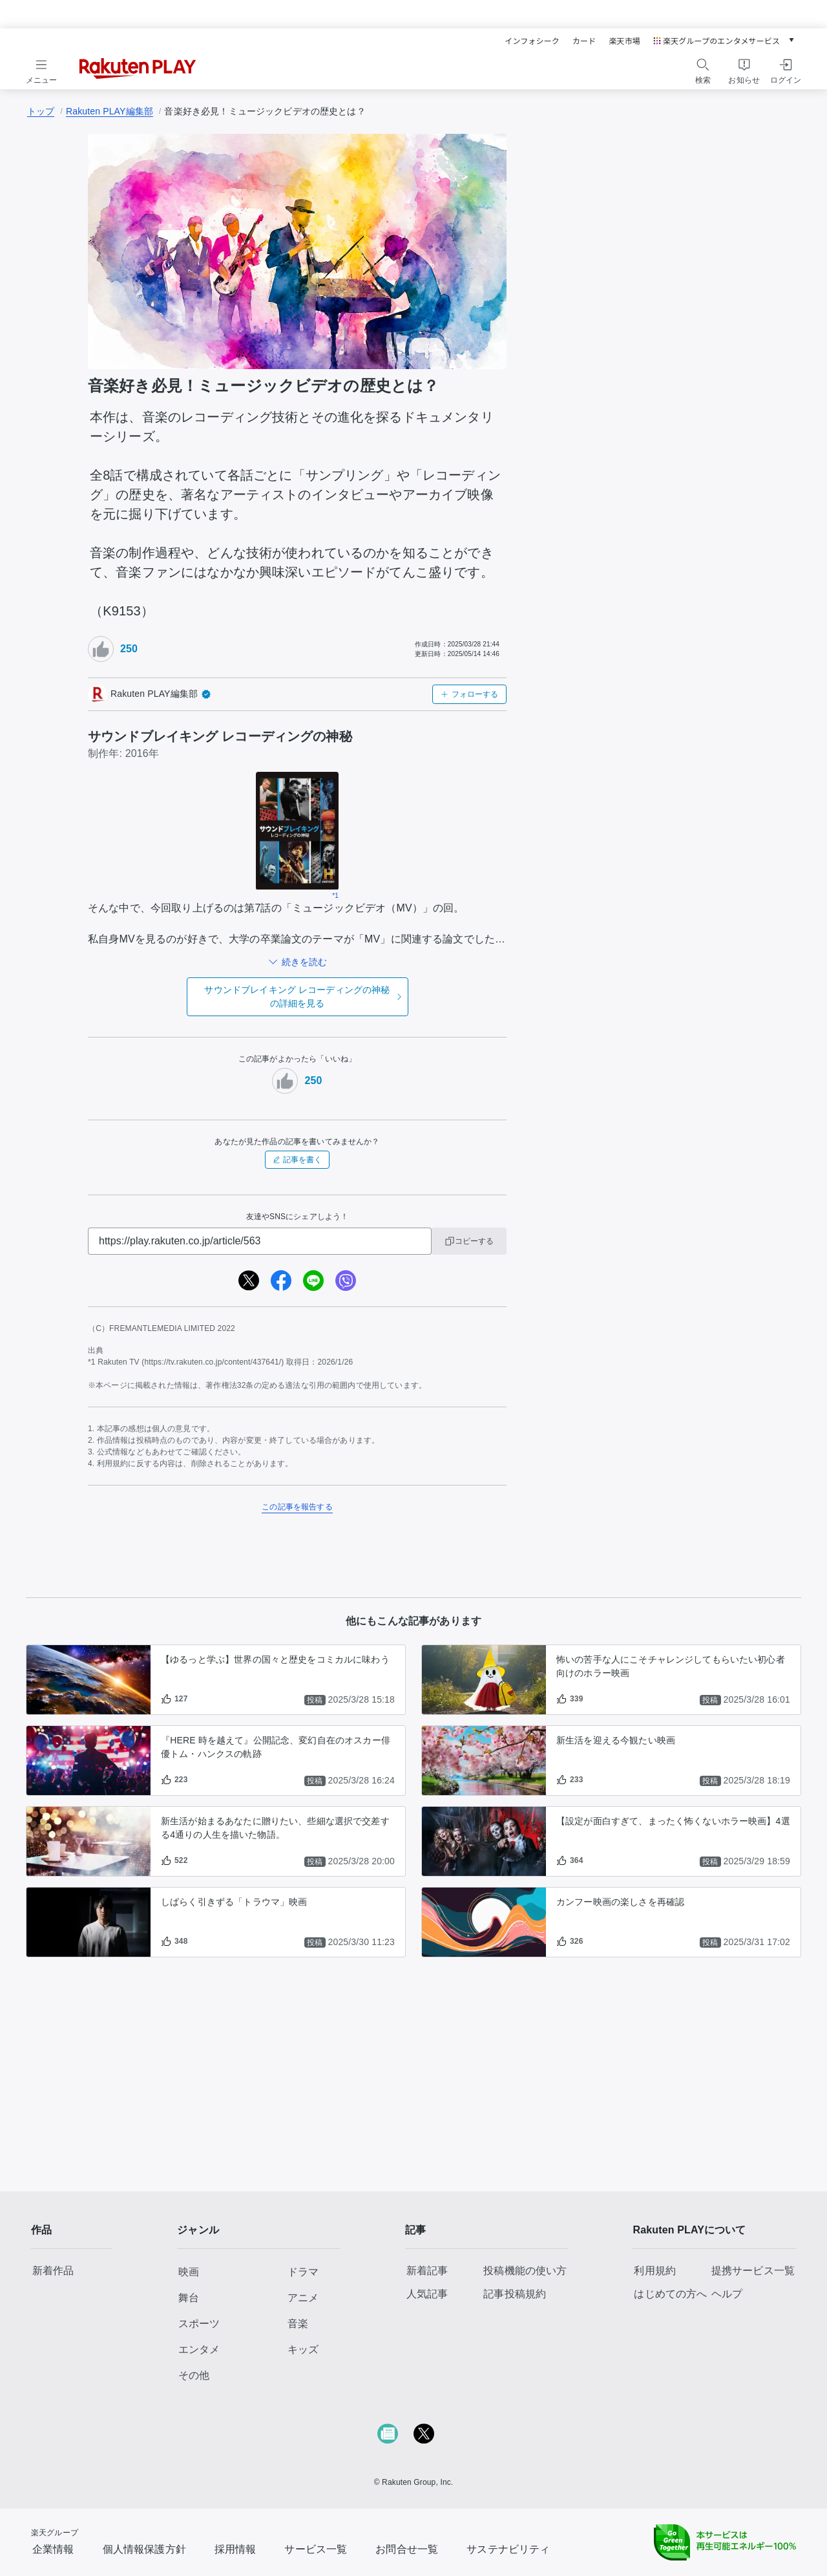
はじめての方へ (670, 2293)
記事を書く (297, 1159)
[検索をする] (703, 69)
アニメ (303, 2297)
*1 (335, 895)
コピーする (469, 1241)
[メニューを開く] (41, 69)
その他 (193, 2375)
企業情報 (53, 2549)
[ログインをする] (785, 69)
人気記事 (427, 2293)
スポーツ (199, 2323)
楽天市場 (624, 40)
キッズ (303, 2349)
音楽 (298, 2323)
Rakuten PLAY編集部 (109, 111)
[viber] (345, 1280)
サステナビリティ (508, 2549)
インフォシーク (532, 40)
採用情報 (235, 2549)
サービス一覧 (315, 2549)
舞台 (188, 2297)
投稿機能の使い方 (525, 2270)
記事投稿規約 (514, 2293)
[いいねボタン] (101, 649)
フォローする (469, 694)
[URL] (260, 1241)
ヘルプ (726, 2293)
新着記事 (427, 2270)
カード (584, 40)
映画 (188, 2271)
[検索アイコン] (703, 65)
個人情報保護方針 (144, 2549)
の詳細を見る (297, 995)
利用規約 (655, 2270)
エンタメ (199, 2349)
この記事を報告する (297, 1506)
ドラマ (303, 2271)
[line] (313, 1280)
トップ (40, 111)
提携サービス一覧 (753, 2270)
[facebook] (281, 1280)
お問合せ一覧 (406, 2549)
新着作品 (53, 2270)
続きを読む (304, 962)
